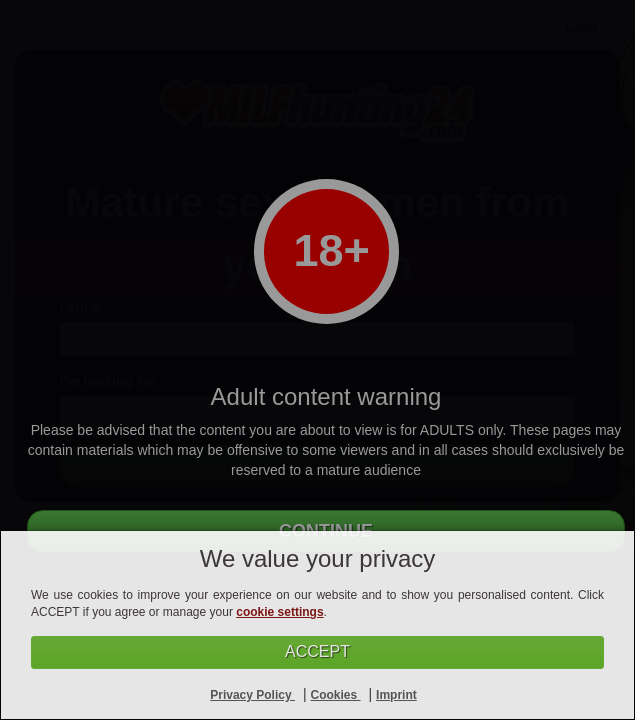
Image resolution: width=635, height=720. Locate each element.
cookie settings (279, 612)
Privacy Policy (252, 695)
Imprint (396, 695)
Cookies (336, 695)
